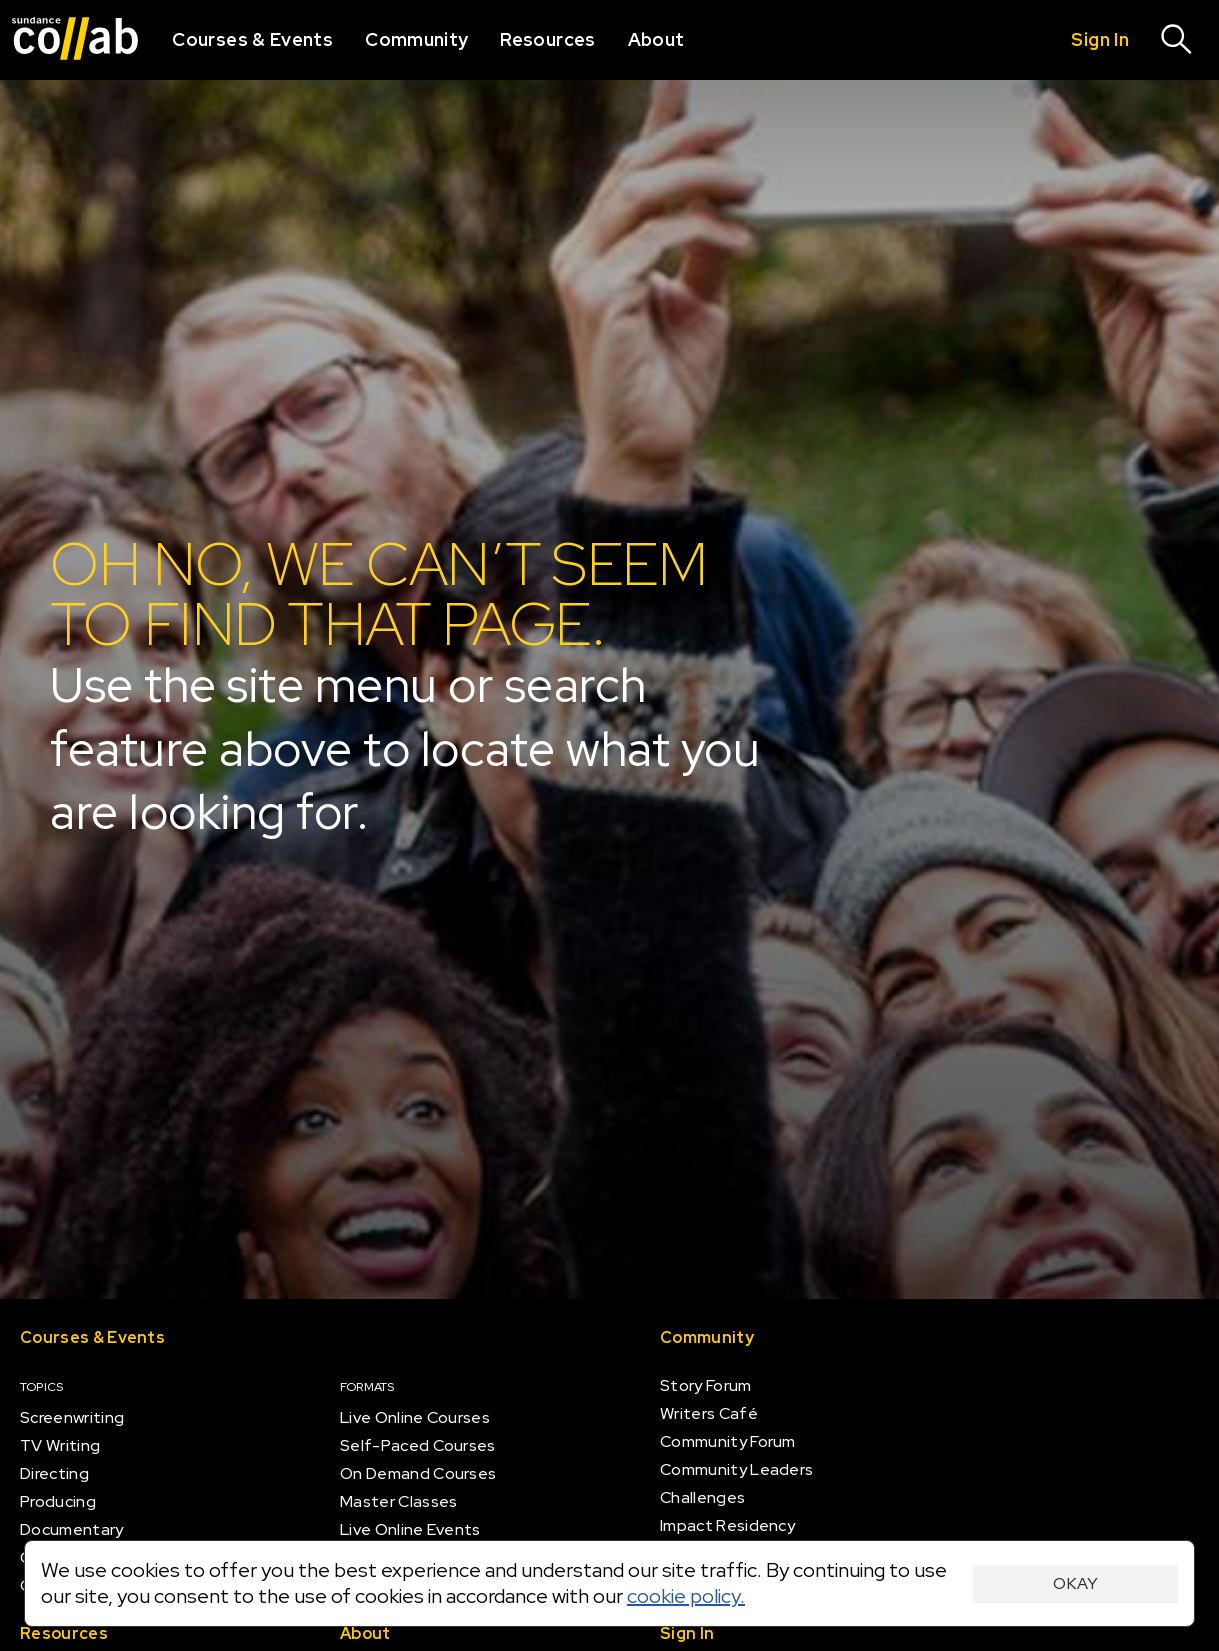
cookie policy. (686, 1596)
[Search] (1177, 40)
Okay (1075, 1583)
